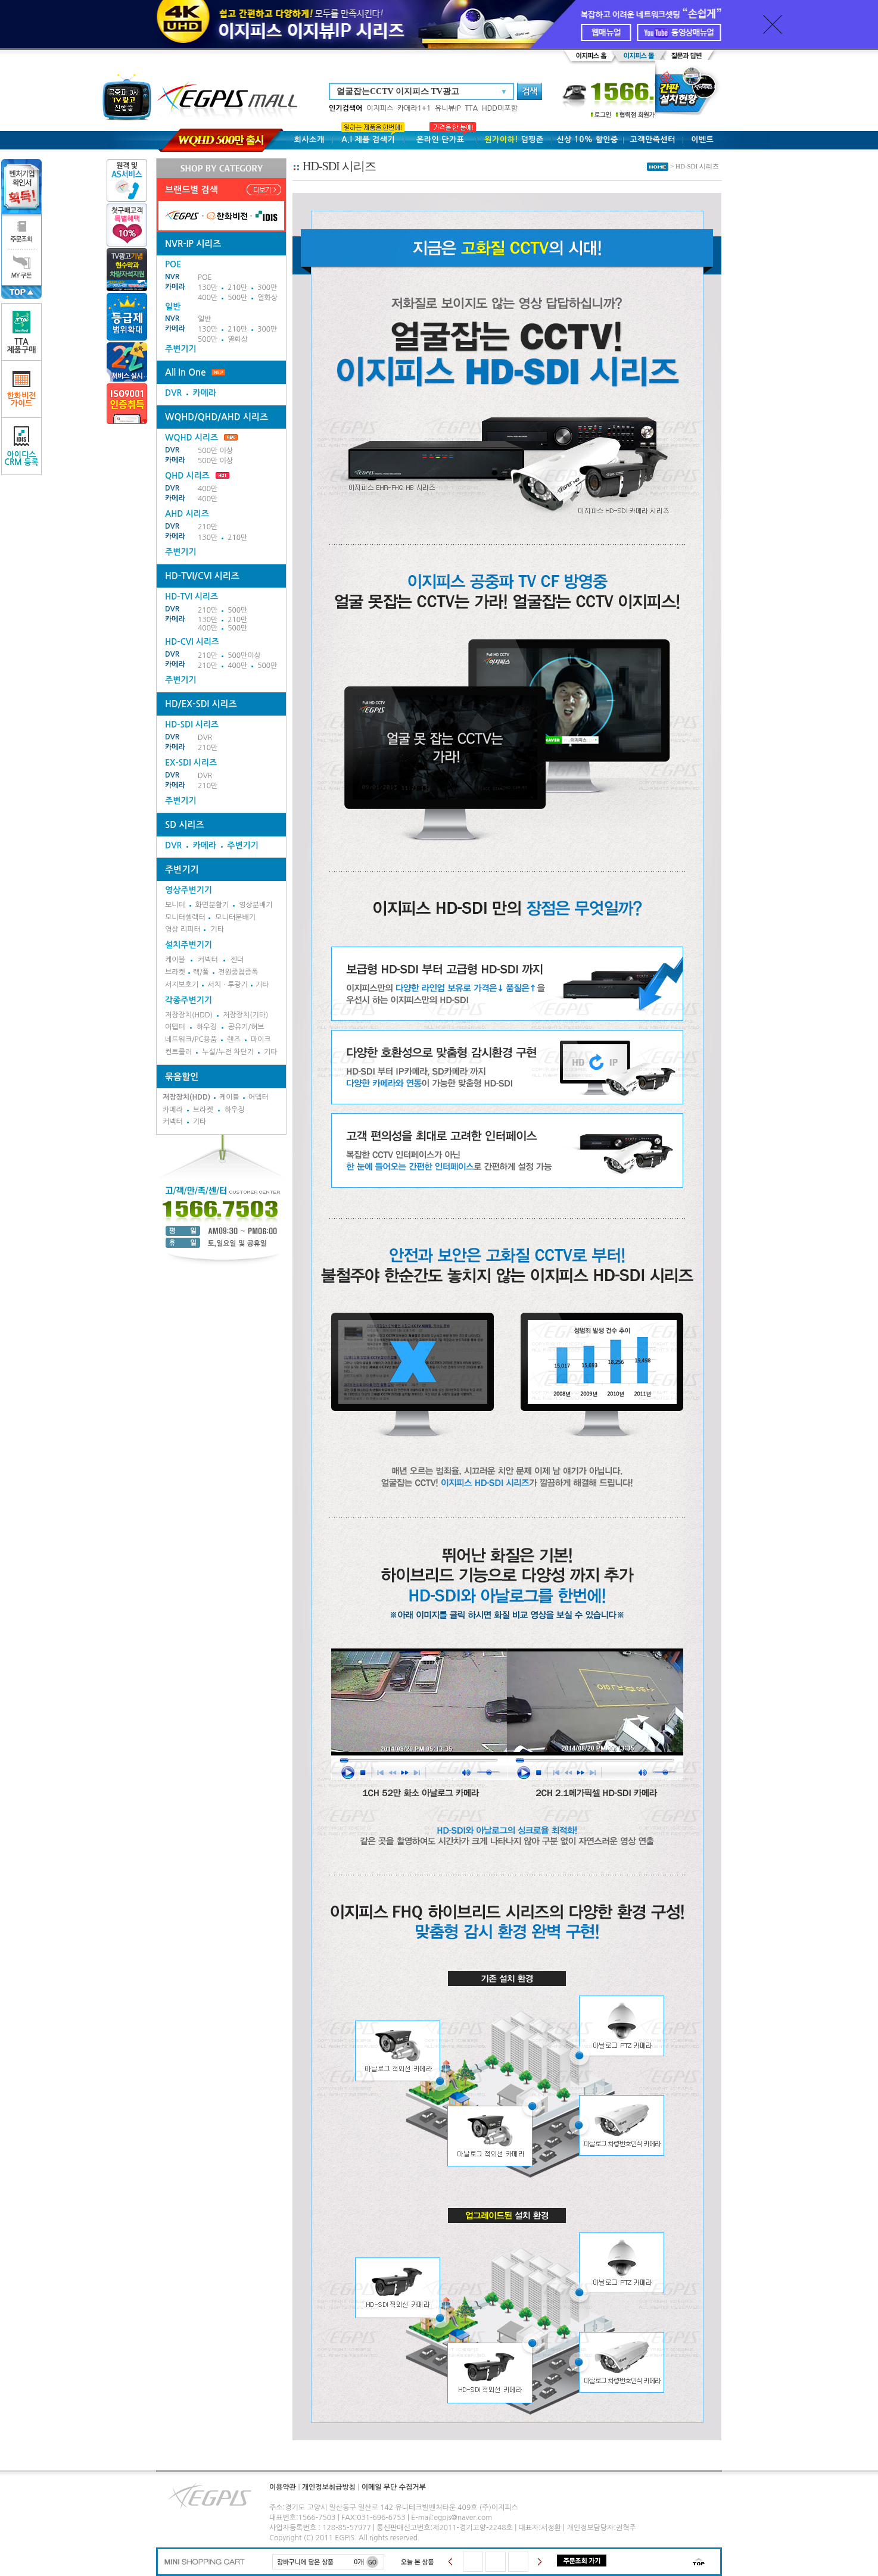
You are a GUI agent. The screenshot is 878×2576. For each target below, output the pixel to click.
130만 (207, 287)
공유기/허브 (246, 1027)
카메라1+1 (414, 108)
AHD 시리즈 (187, 514)
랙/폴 (201, 972)
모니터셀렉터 (185, 917)
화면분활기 (212, 904)
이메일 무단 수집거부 (394, 2487)
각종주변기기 (188, 1000)
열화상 (267, 297)
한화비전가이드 (21, 389)
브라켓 (175, 972)
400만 (207, 297)
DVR (173, 393)
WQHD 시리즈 (201, 437)
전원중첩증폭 (238, 972)
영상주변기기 (188, 890)
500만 (237, 297)
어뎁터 (175, 1027)
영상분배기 (255, 904)
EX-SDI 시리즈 (191, 762)
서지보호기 (181, 984)
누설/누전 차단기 (228, 1052)
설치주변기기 (188, 945)
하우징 (207, 1027)
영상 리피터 (183, 929)
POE (204, 277)
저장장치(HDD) (189, 1015)
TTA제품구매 (21, 332)
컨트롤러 (178, 1052)
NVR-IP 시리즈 (193, 243)
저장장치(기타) (245, 1015)
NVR (172, 276)
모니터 (175, 904)
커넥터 (208, 959)
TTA (471, 108)
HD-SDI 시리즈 (192, 724)
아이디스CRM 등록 (21, 446)
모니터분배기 (235, 917)
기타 (217, 929)
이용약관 (282, 2487)
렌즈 (234, 1039)
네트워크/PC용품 (191, 1039)
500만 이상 (215, 450)
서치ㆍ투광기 (227, 984)
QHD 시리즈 (187, 476)
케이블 (175, 959)
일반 (204, 319)
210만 (237, 287)
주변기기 (181, 349)
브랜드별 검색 (191, 189)
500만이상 (244, 655)
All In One (185, 372)
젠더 (237, 959)
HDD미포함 (500, 108)
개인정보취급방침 (329, 2487)
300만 (267, 287)
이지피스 (379, 108)
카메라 (175, 287)
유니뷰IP (448, 108)
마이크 (261, 1039)
